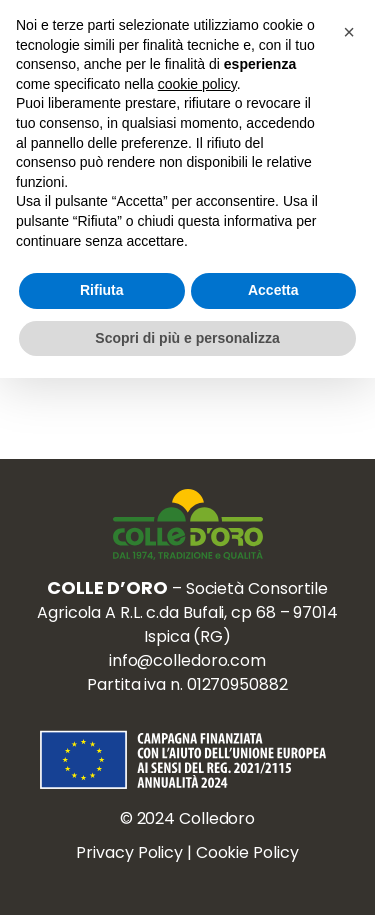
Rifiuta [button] (102, 290)
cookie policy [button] (197, 84)
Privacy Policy (129, 852)
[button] (349, 32)
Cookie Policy (247, 852)
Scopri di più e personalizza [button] (187, 338)
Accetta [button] (273, 290)
